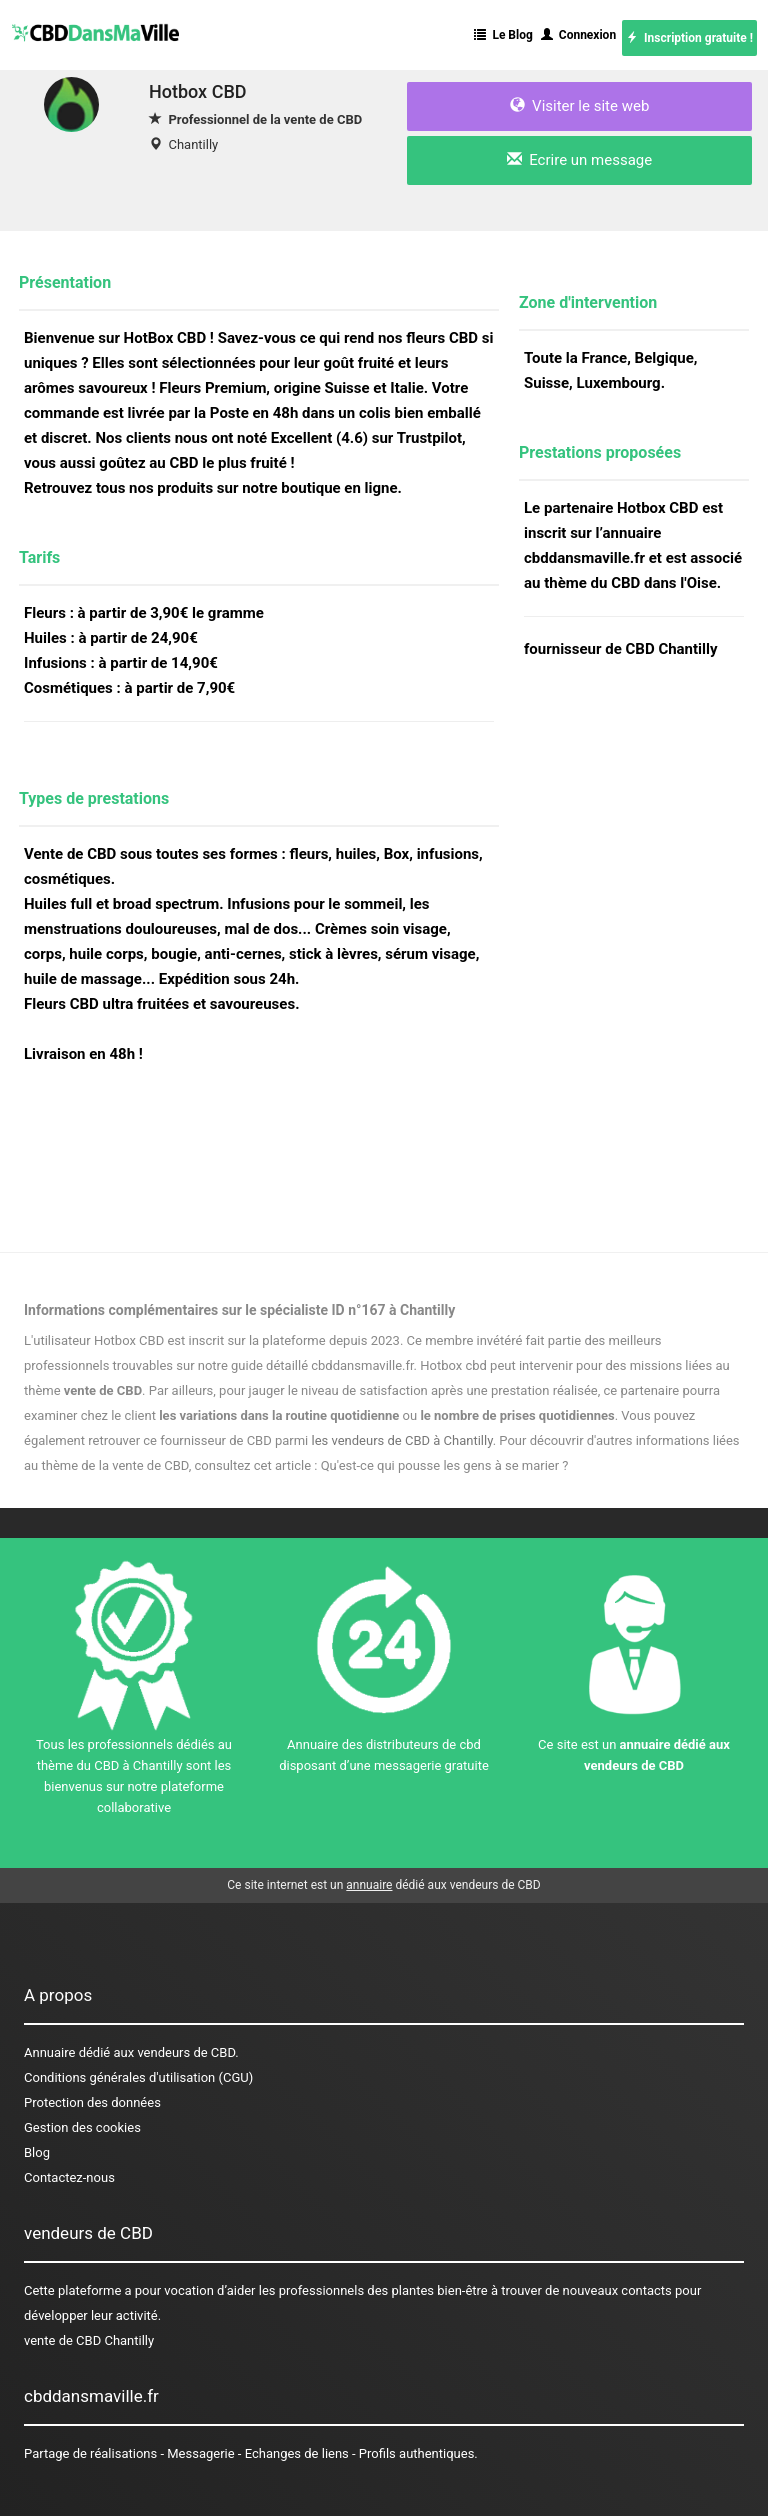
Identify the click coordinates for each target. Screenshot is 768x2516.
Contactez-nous (69, 2177)
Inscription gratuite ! (689, 38)
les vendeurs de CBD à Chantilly (402, 1440)
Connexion (578, 35)
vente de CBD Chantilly (89, 2340)
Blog (37, 2152)
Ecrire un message (579, 160)
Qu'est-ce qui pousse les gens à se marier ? (445, 1465)
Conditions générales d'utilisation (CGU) (138, 2077)
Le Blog (503, 35)
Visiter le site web (580, 106)
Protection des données (92, 2102)
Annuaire (49, 2052)
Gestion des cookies (82, 2127)
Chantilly (193, 144)
